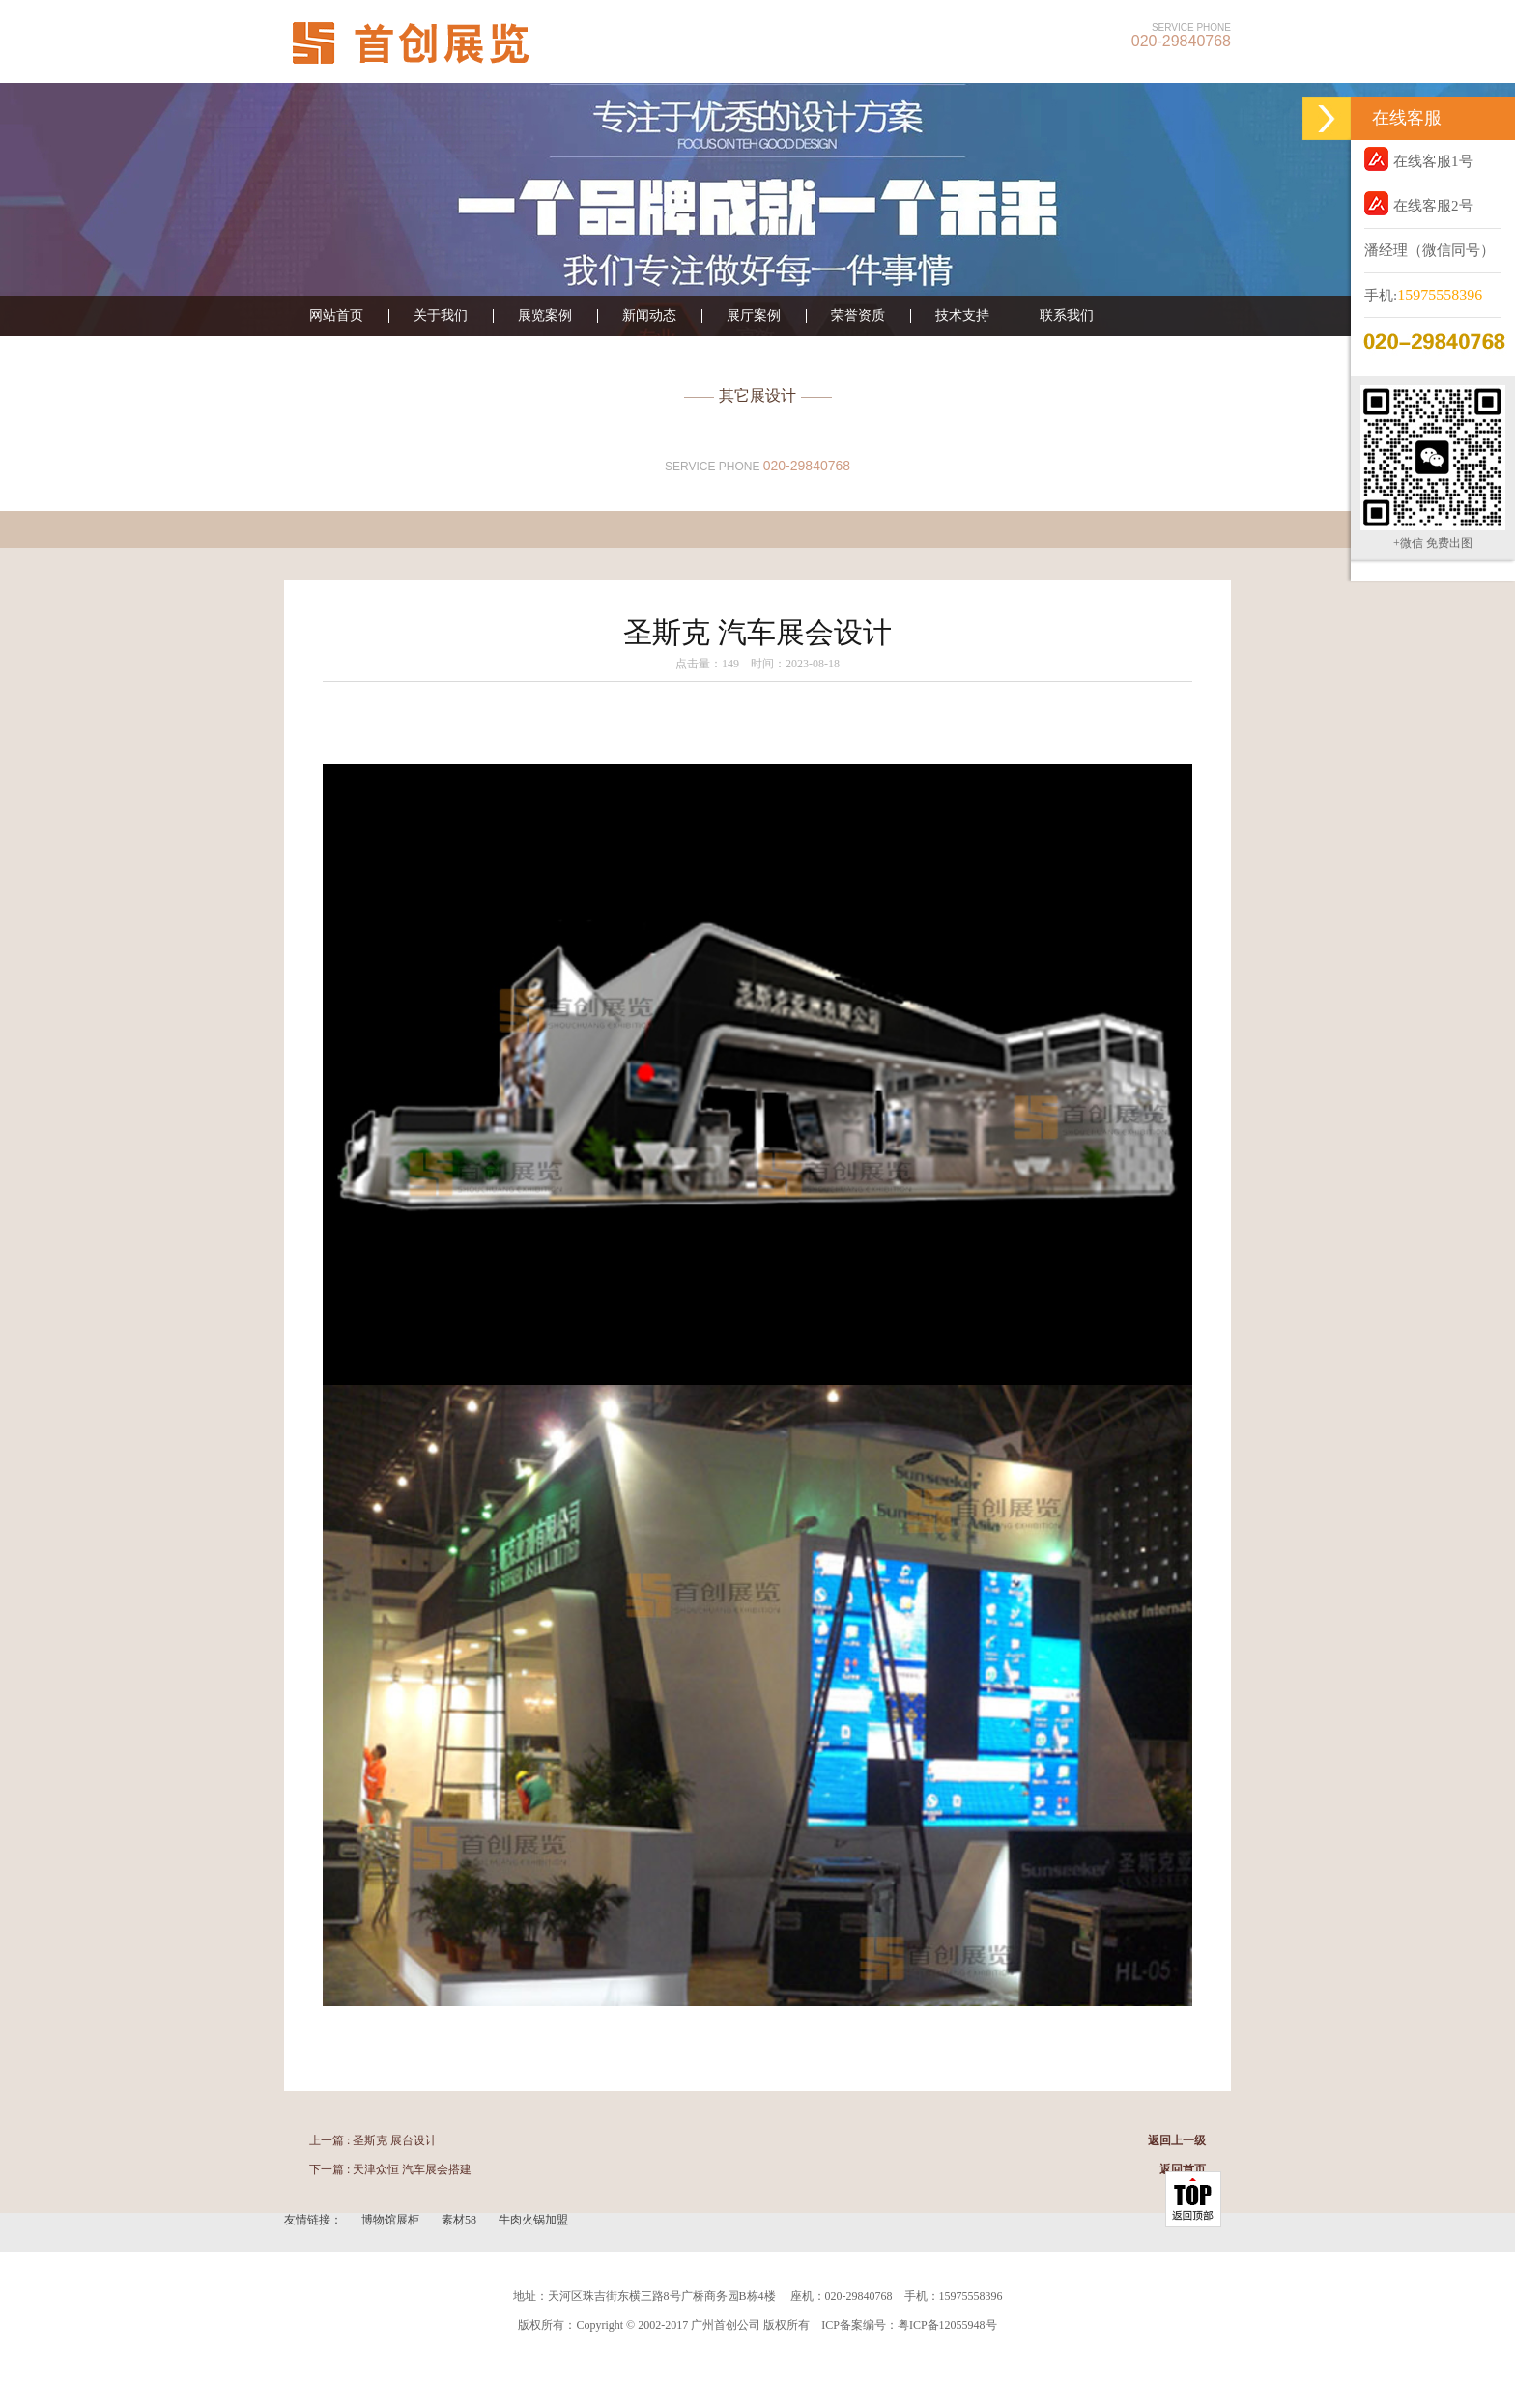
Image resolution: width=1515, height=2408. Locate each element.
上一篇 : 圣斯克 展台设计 (373, 2140)
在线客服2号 (1418, 203)
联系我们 (1067, 316)
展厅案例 (754, 316)
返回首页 (1182, 2169)
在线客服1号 (1418, 159)
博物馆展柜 (391, 2219)
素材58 (460, 2219)
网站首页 (336, 316)
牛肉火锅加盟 (533, 2219)
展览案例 (545, 316)
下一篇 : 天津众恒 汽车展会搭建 (390, 2169)
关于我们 (441, 316)
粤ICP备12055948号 (947, 2325)
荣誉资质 (858, 316)
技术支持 (962, 316)
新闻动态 (649, 316)
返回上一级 (1177, 2140)
